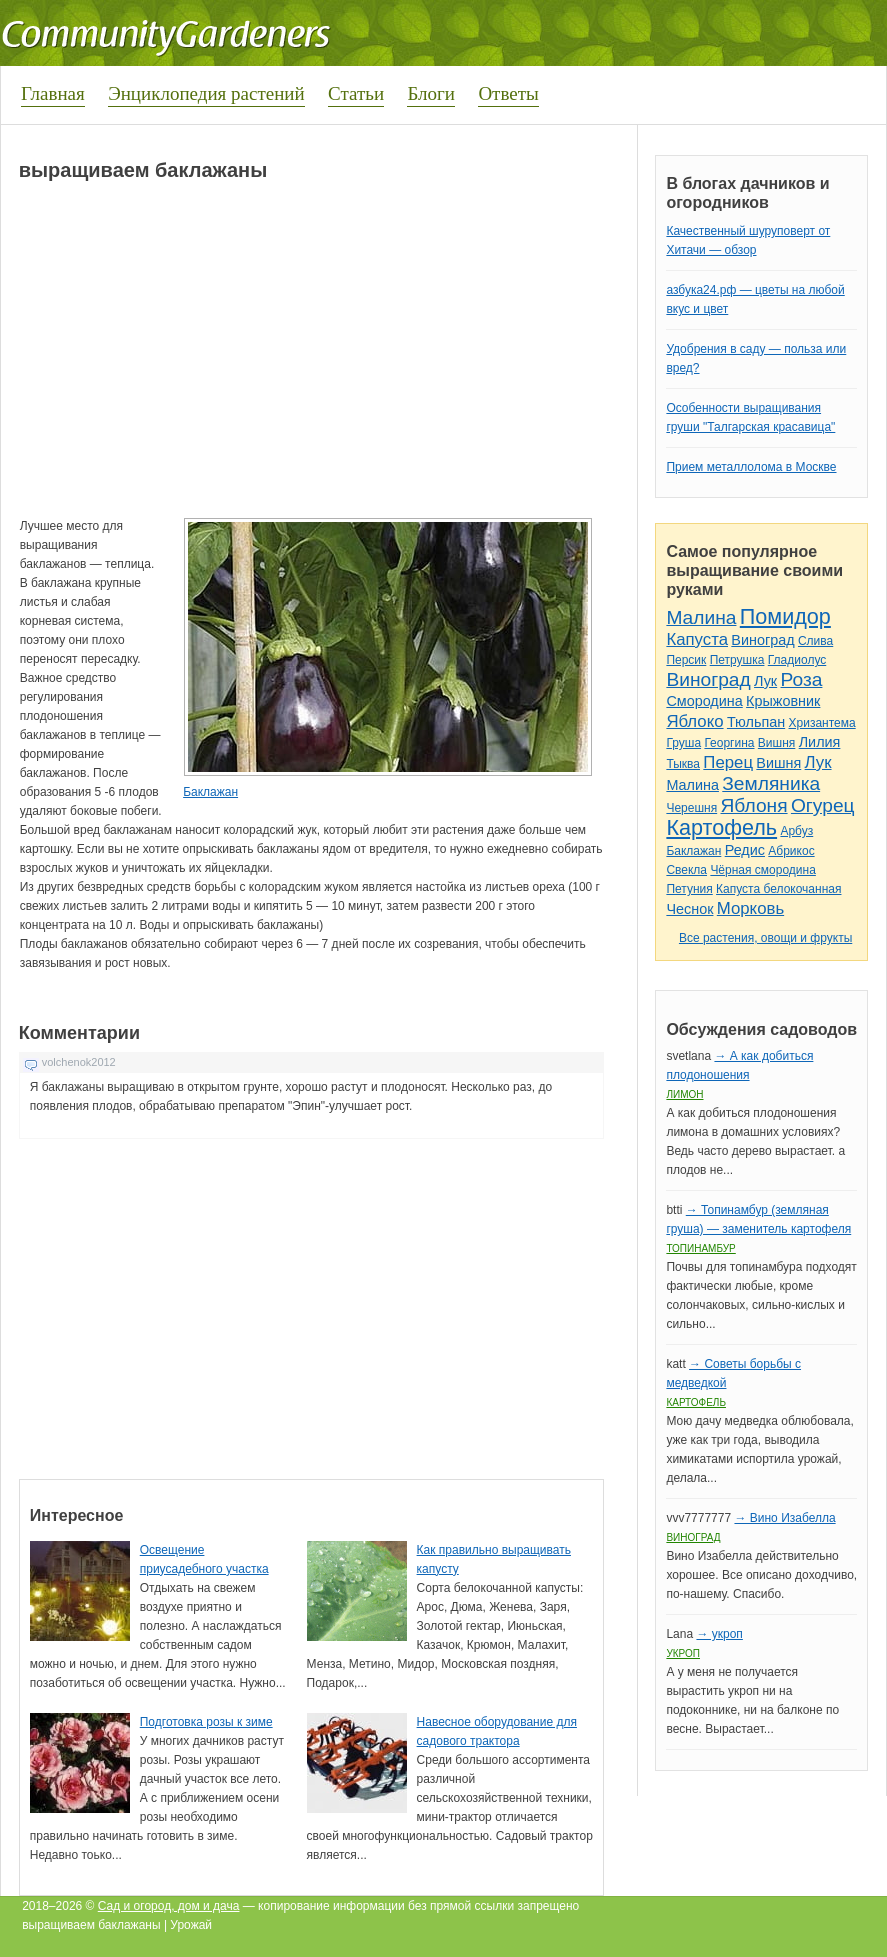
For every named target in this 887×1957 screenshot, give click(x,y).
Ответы (508, 93)
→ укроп (719, 1634)
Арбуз (796, 831)
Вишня (776, 743)
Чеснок (689, 909)
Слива (815, 641)
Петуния (689, 889)
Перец (728, 762)
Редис (745, 850)
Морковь (750, 908)
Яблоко (694, 721)
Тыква (683, 764)
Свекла (686, 870)
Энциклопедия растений (206, 93)
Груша (683, 743)
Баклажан (210, 792)
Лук (765, 681)
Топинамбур (700, 1248)
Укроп (683, 1653)
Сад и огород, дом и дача (169, 1906)
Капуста (697, 639)
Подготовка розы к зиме (206, 1722)
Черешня (691, 808)
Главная (53, 93)
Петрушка (737, 660)
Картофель (721, 827)
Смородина (704, 701)
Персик (686, 660)
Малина (701, 617)
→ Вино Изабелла (784, 1518)
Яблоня (754, 805)
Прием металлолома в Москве (751, 467)
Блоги (431, 93)
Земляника (771, 783)
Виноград (762, 640)
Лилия (820, 742)
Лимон (684, 1094)
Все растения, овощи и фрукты (765, 938)
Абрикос (791, 851)
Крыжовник (783, 701)
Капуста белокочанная (778, 889)
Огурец (823, 805)
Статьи (356, 93)
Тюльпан (756, 722)
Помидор (785, 616)
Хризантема (822, 723)
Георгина (729, 743)
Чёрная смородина (763, 870)
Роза (802, 679)
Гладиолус (797, 660)
